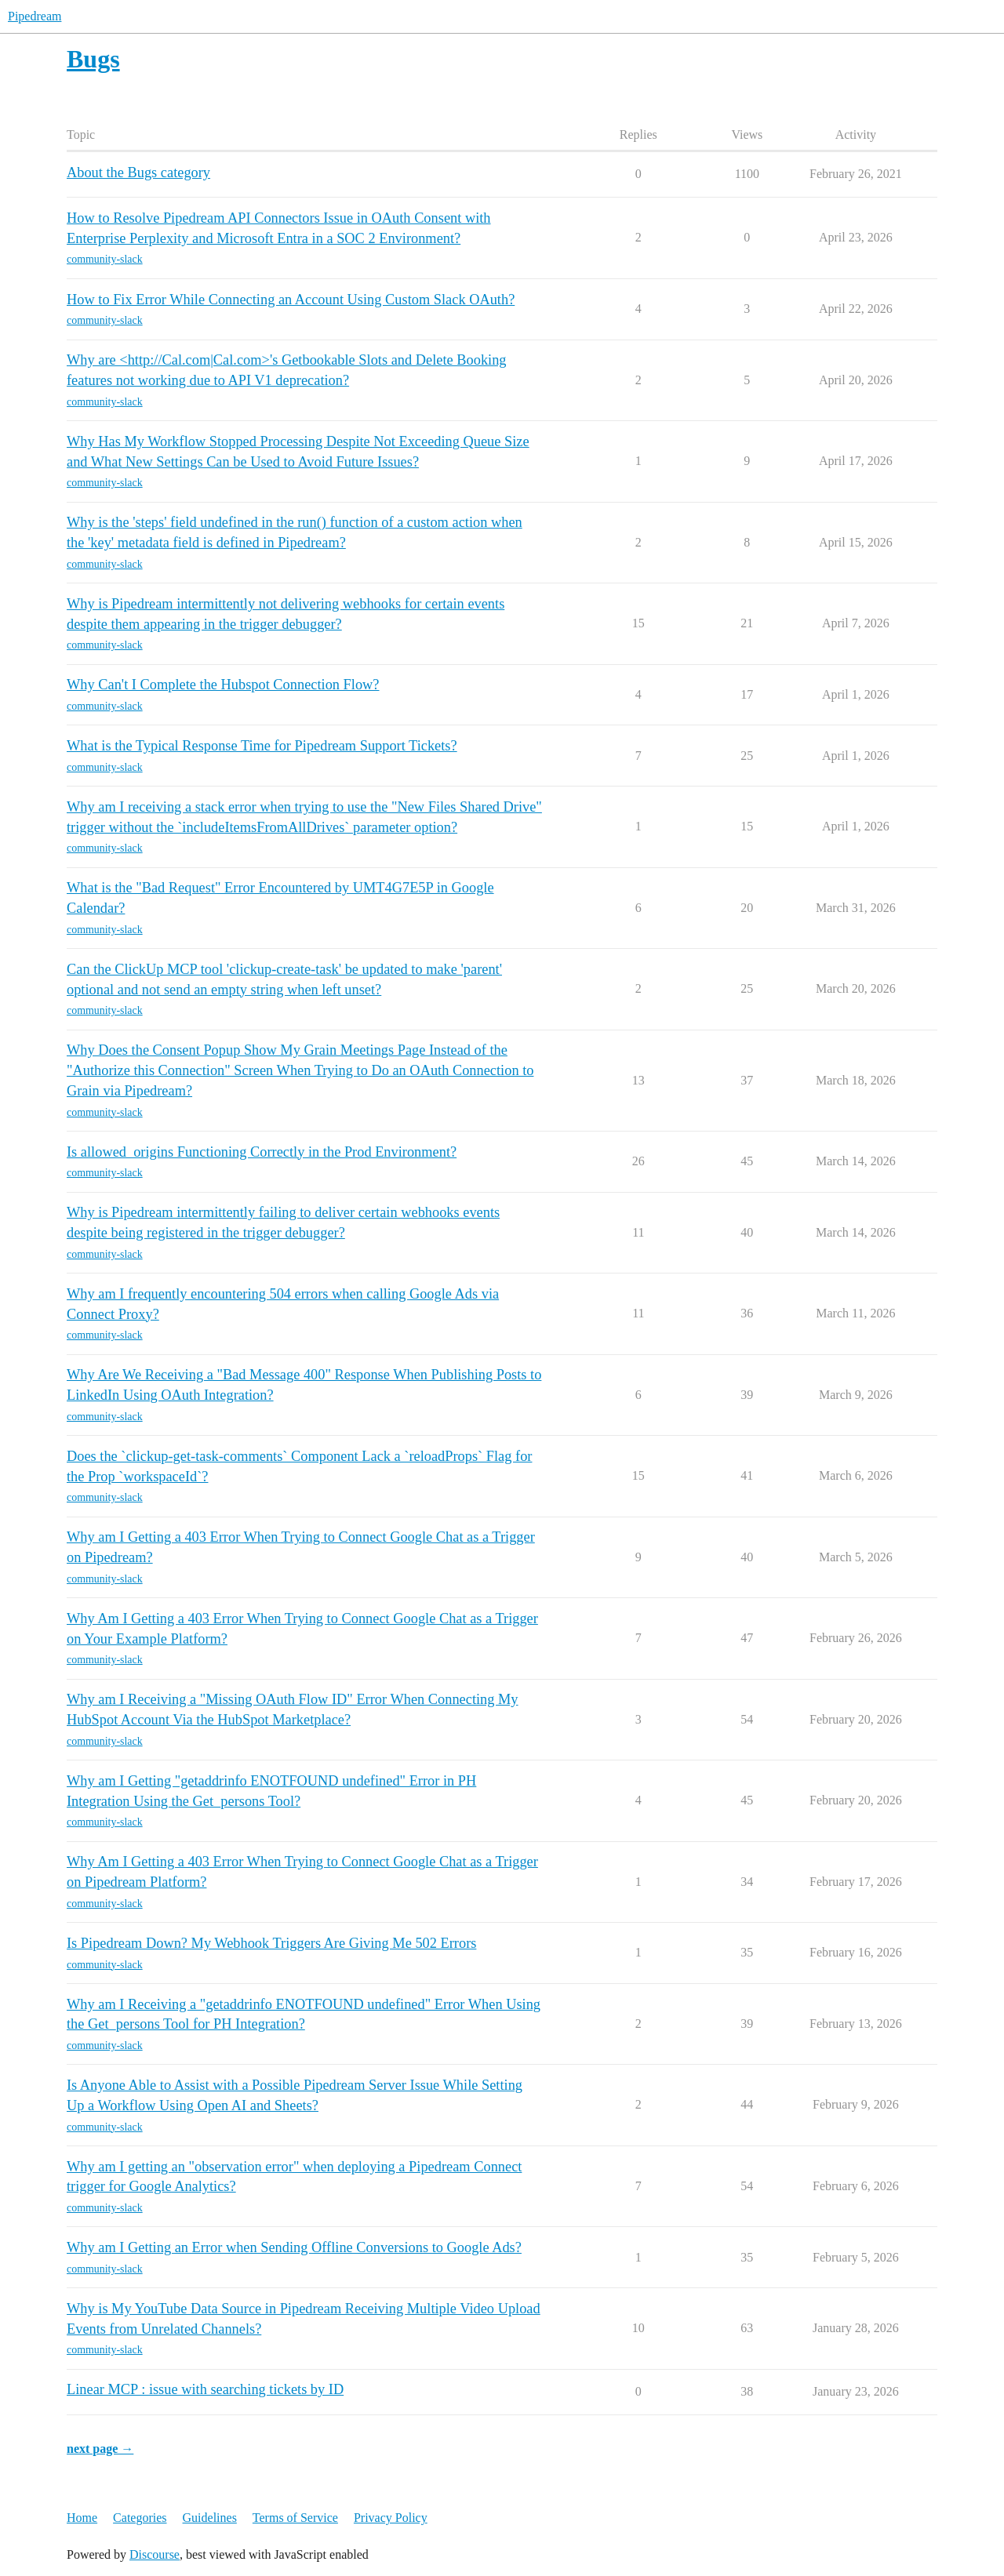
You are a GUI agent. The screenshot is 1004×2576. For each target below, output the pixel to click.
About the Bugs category (138, 172)
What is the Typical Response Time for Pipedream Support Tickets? (262, 746)
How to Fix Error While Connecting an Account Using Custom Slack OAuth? (291, 299)
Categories (139, 2517)
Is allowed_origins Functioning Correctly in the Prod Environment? (262, 1152)
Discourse (154, 2554)
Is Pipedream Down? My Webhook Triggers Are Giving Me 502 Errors (271, 1943)
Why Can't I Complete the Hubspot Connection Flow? (223, 684)
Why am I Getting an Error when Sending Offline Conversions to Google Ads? (294, 2247)
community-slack (105, 259)
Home (82, 2517)
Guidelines (210, 2517)
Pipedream (34, 16)
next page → (100, 2448)
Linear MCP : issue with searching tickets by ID (205, 2389)
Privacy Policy (390, 2517)
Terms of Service (295, 2517)
